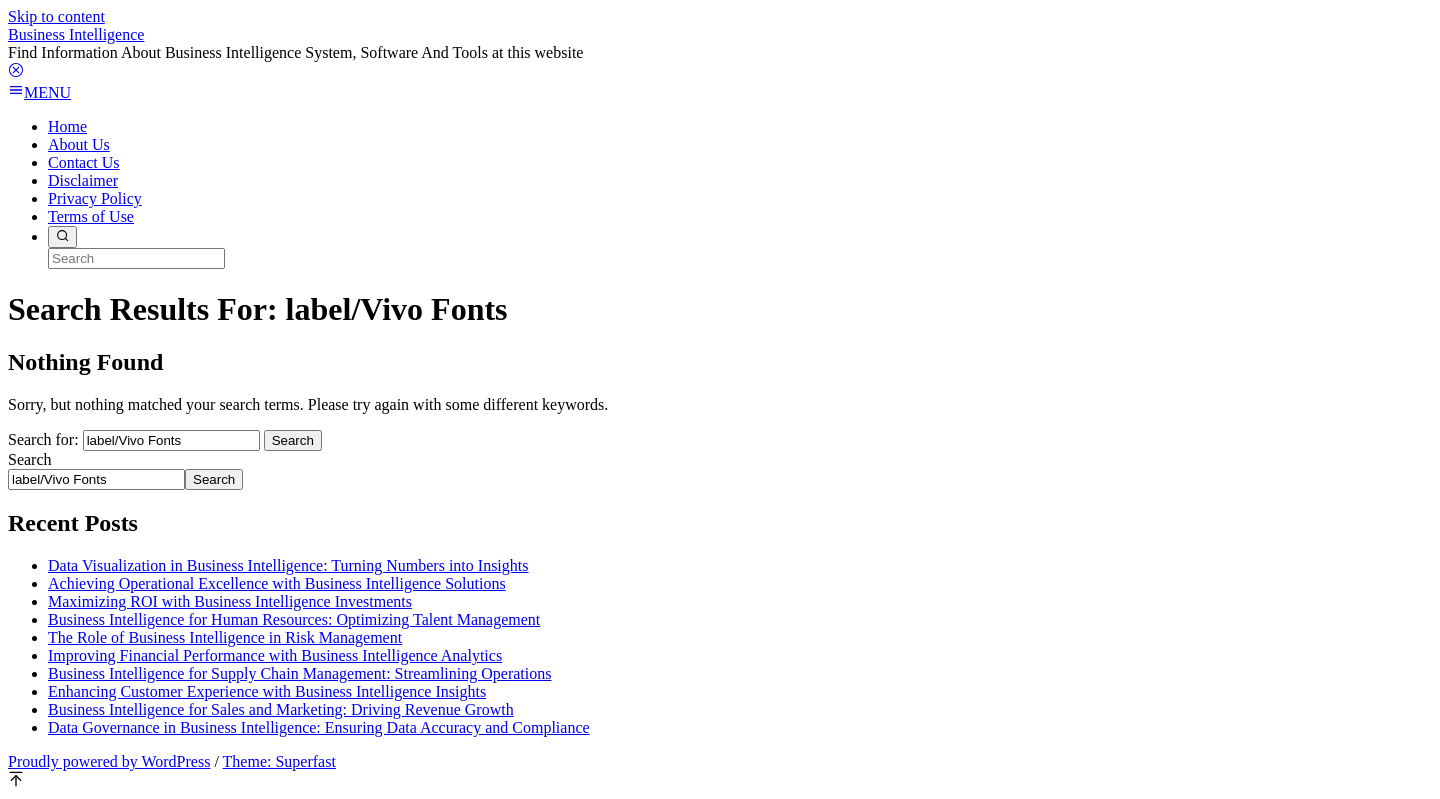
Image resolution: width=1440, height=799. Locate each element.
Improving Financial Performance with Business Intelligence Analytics (275, 655)
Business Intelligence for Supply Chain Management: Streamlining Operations (299, 673)
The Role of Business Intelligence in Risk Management (225, 637)
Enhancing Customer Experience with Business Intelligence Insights (267, 691)
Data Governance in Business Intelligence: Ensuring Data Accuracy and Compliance (319, 727)
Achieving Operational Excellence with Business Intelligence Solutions (277, 583)
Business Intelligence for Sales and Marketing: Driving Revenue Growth (281, 709)
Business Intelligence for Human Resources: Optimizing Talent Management (294, 619)
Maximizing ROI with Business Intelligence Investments (230, 601)
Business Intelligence (76, 34)
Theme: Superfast (279, 761)
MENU (39, 92)
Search (30, 459)
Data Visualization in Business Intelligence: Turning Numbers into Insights (288, 565)
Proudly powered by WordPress (109, 761)
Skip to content (56, 16)
